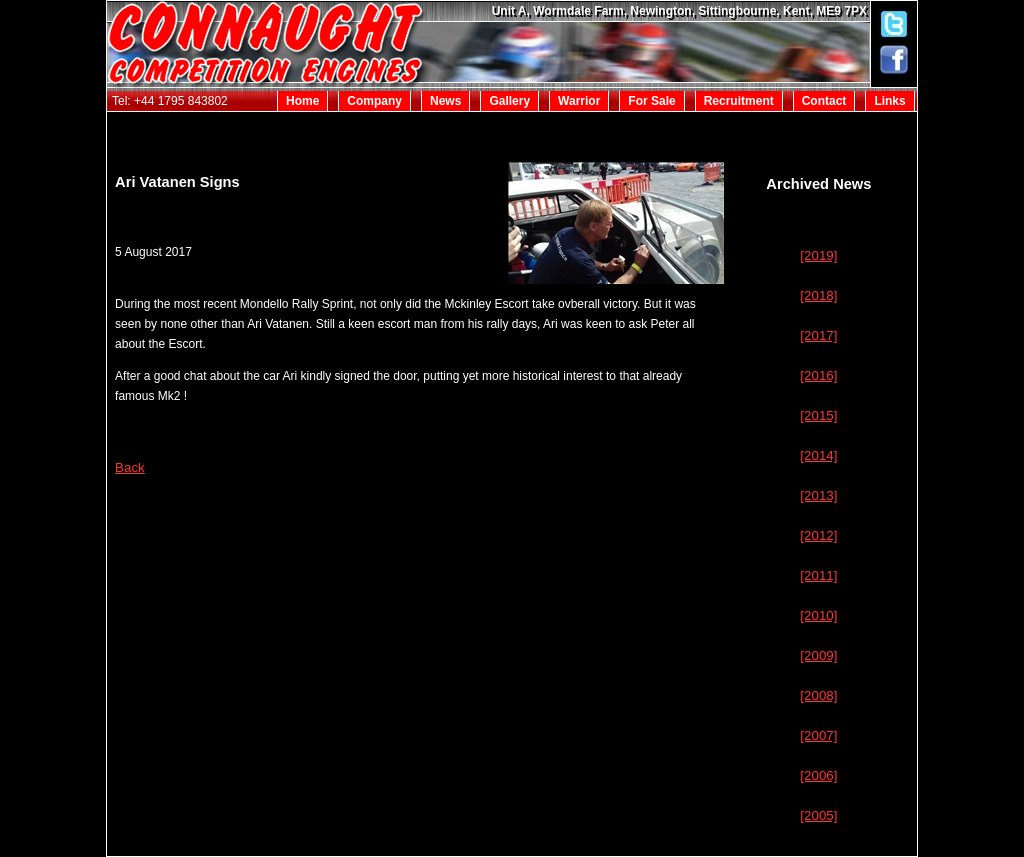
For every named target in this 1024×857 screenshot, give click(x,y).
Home (302, 101)
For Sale (651, 101)
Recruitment (739, 101)
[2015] (818, 415)
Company (374, 101)
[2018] (818, 295)
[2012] (818, 535)
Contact (824, 101)
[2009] (818, 655)
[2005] (818, 815)
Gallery (509, 101)
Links (889, 101)
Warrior (579, 101)
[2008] (818, 695)
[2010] (818, 615)
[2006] (818, 775)
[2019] (818, 255)
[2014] (818, 455)
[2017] (818, 335)
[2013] (818, 495)
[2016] (818, 375)
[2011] (818, 575)
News (445, 101)
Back (130, 467)
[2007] (818, 735)
